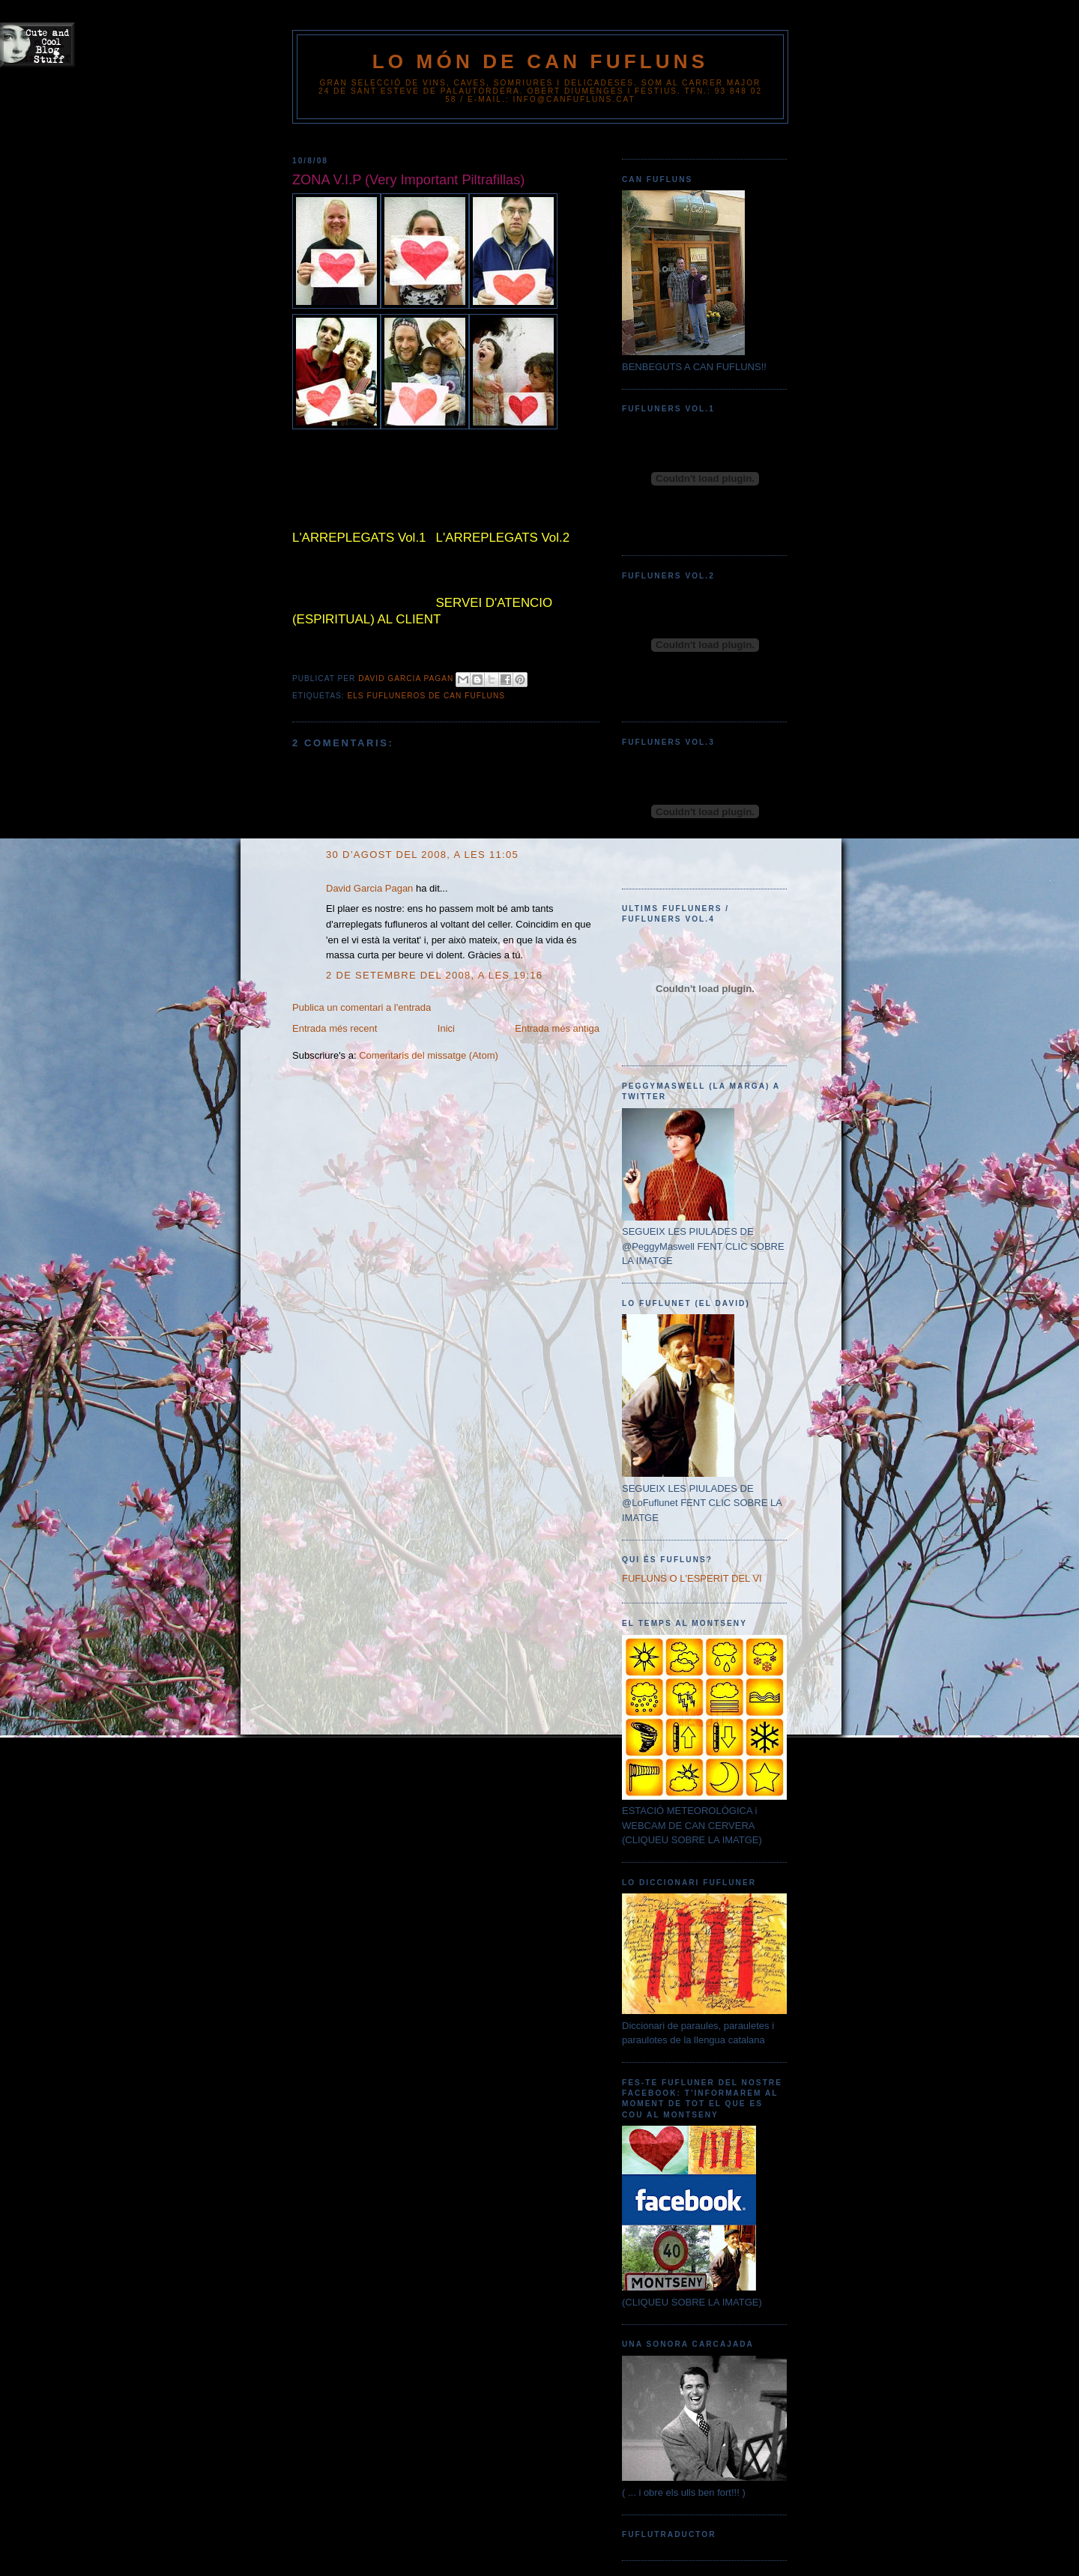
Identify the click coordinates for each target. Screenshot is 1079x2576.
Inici (446, 1028)
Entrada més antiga (557, 1028)
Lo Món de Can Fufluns (540, 61)
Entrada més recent (334, 1028)
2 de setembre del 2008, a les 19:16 (434, 975)
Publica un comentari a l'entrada (361, 1007)
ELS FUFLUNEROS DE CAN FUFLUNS (426, 696)
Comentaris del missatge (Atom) (428, 1055)
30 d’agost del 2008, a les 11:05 (422, 854)
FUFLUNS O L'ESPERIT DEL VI (692, 1578)
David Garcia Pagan (369, 888)
